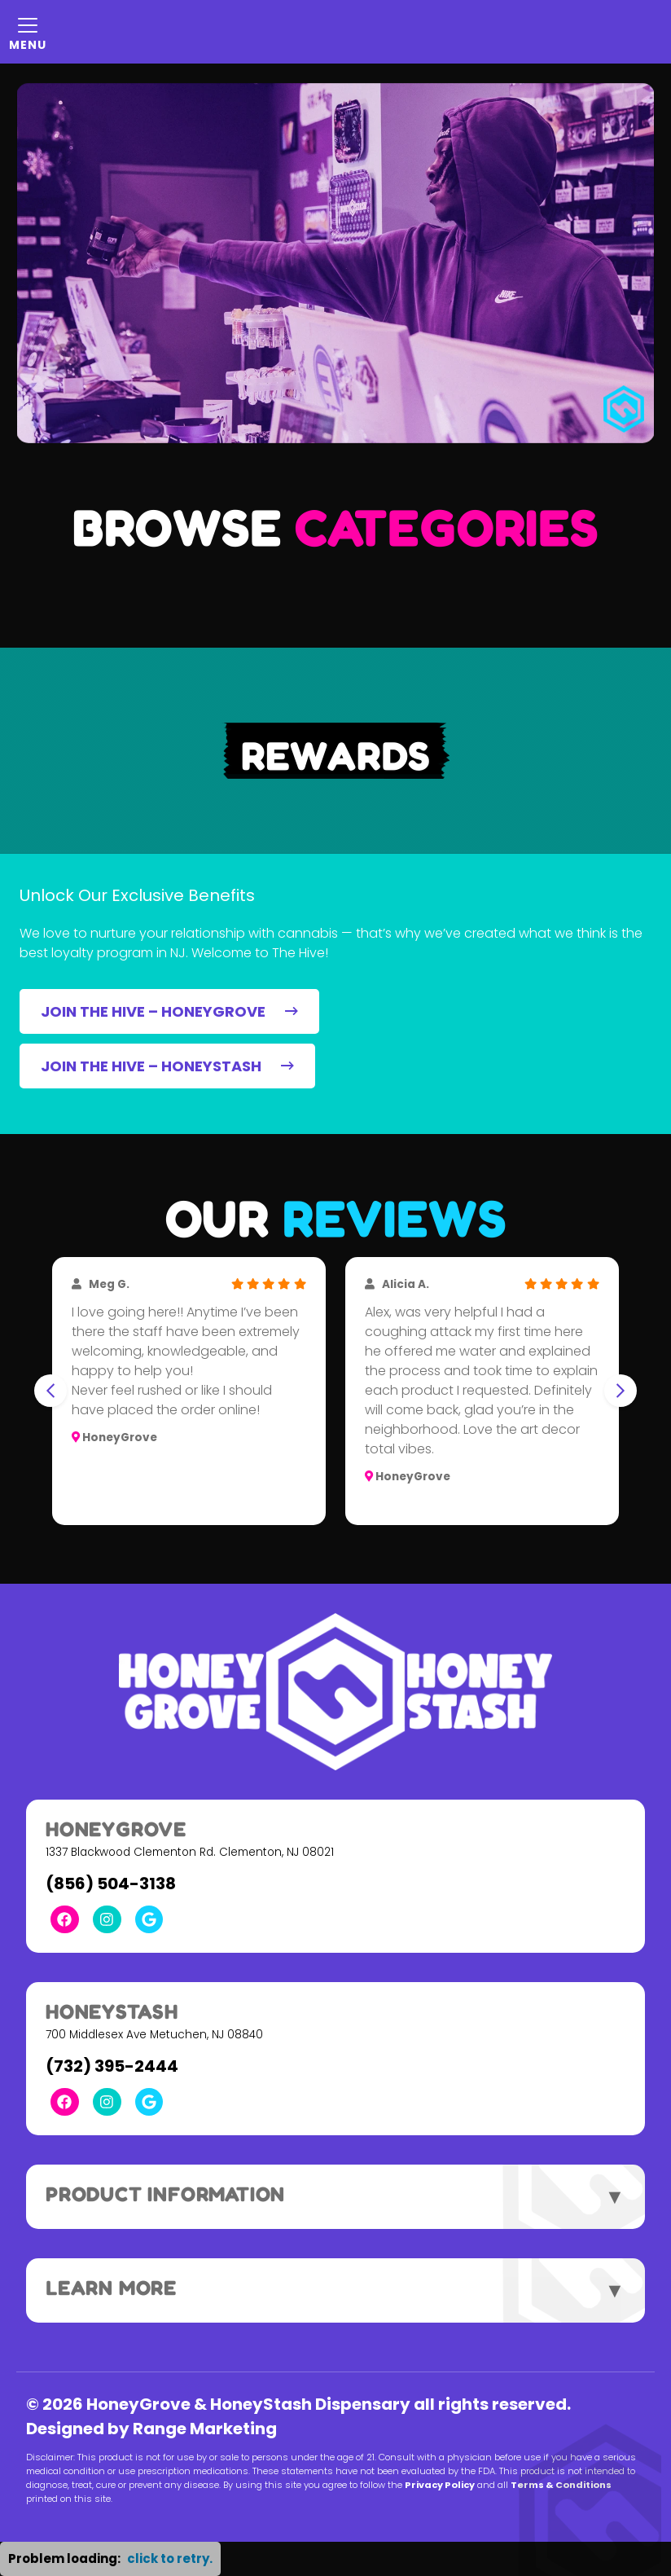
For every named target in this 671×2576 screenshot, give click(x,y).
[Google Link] (149, 1920)
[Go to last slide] (50, 1390)
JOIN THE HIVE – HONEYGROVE (169, 1011)
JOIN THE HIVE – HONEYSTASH (167, 1066)
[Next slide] (620, 1390)
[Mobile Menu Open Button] (28, 32)
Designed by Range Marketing (151, 2428)
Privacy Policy (440, 2484)
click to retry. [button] (170, 2558)
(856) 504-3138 (111, 1883)
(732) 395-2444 (112, 2066)
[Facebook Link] (64, 1920)
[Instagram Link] (107, 1920)
